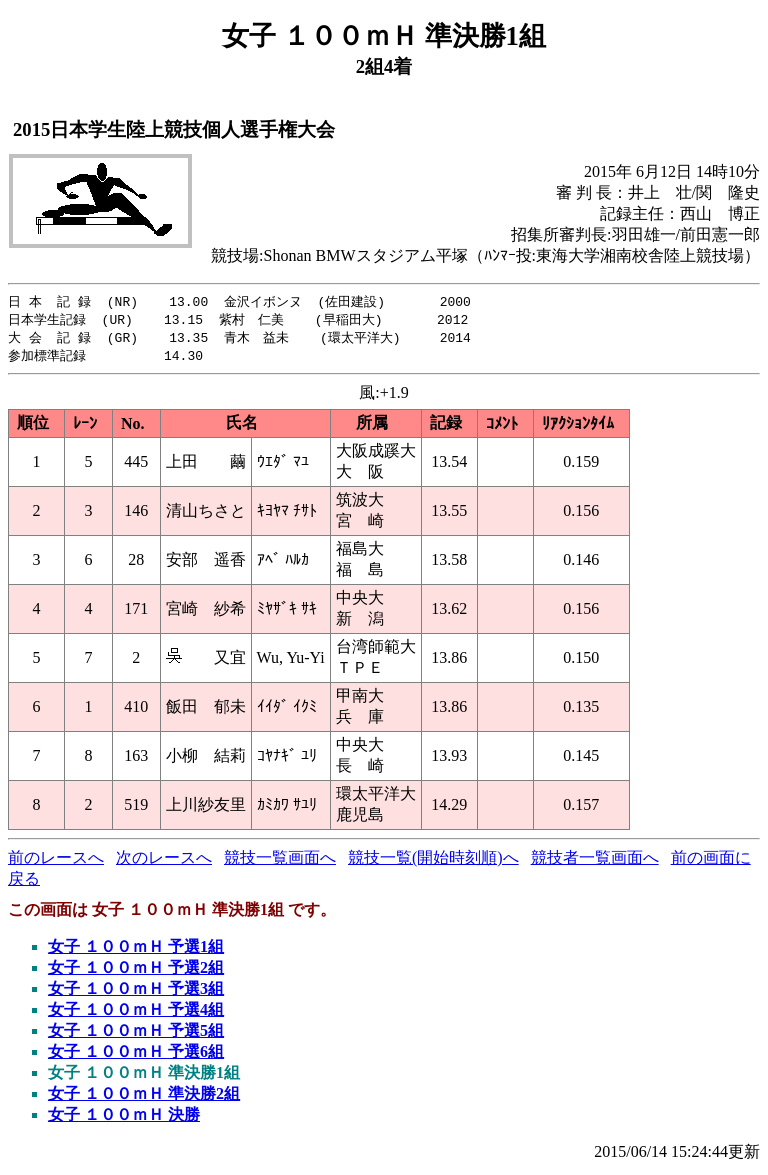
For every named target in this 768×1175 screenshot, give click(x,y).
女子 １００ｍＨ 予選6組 (136, 1055)
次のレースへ (164, 861)
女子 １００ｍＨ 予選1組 (136, 950)
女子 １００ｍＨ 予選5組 (136, 1034)
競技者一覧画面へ (595, 861)
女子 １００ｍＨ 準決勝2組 (144, 1097)
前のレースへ (56, 861)
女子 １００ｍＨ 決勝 (124, 1118)
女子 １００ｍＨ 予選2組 (136, 971)
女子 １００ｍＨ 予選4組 (136, 1013)
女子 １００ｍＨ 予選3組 (136, 992)
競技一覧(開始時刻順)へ (433, 861)
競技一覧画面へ (280, 861)
